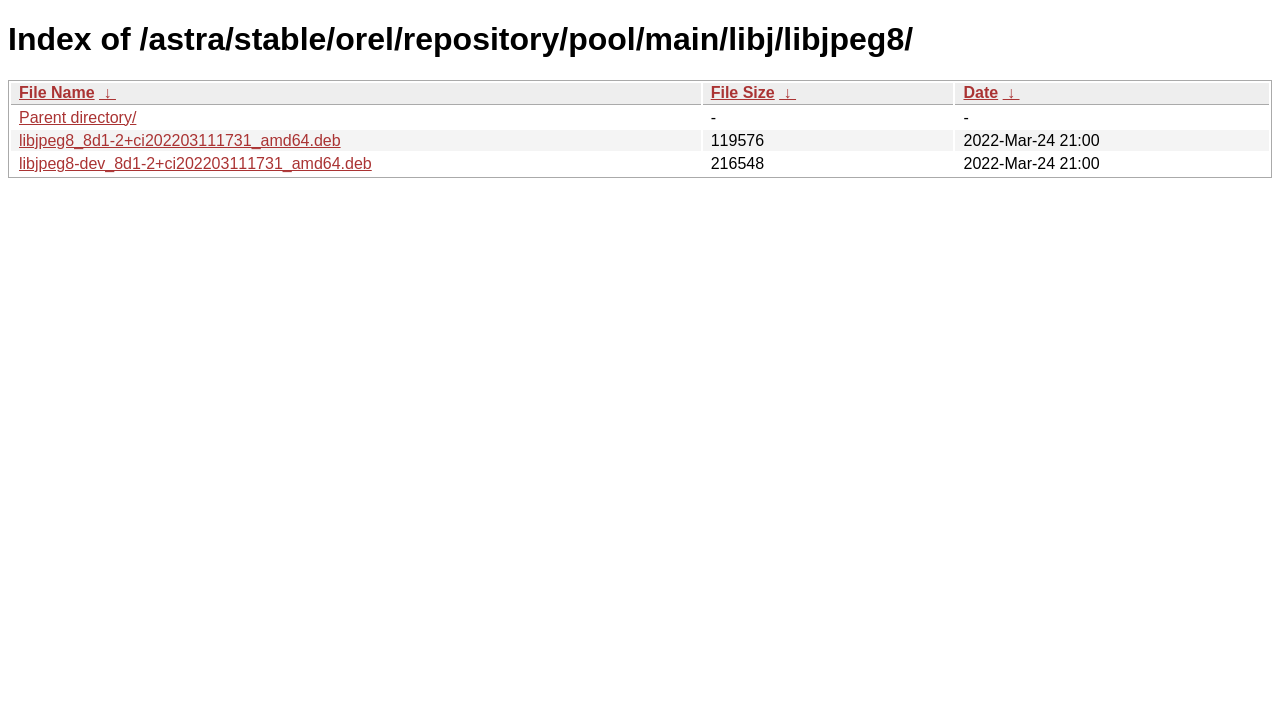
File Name (57, 92)
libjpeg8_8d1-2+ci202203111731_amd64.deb (180, 140)
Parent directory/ (77, 117)
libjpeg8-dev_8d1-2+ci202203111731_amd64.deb (195, 163)
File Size (743, 92)
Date (980, 92)
